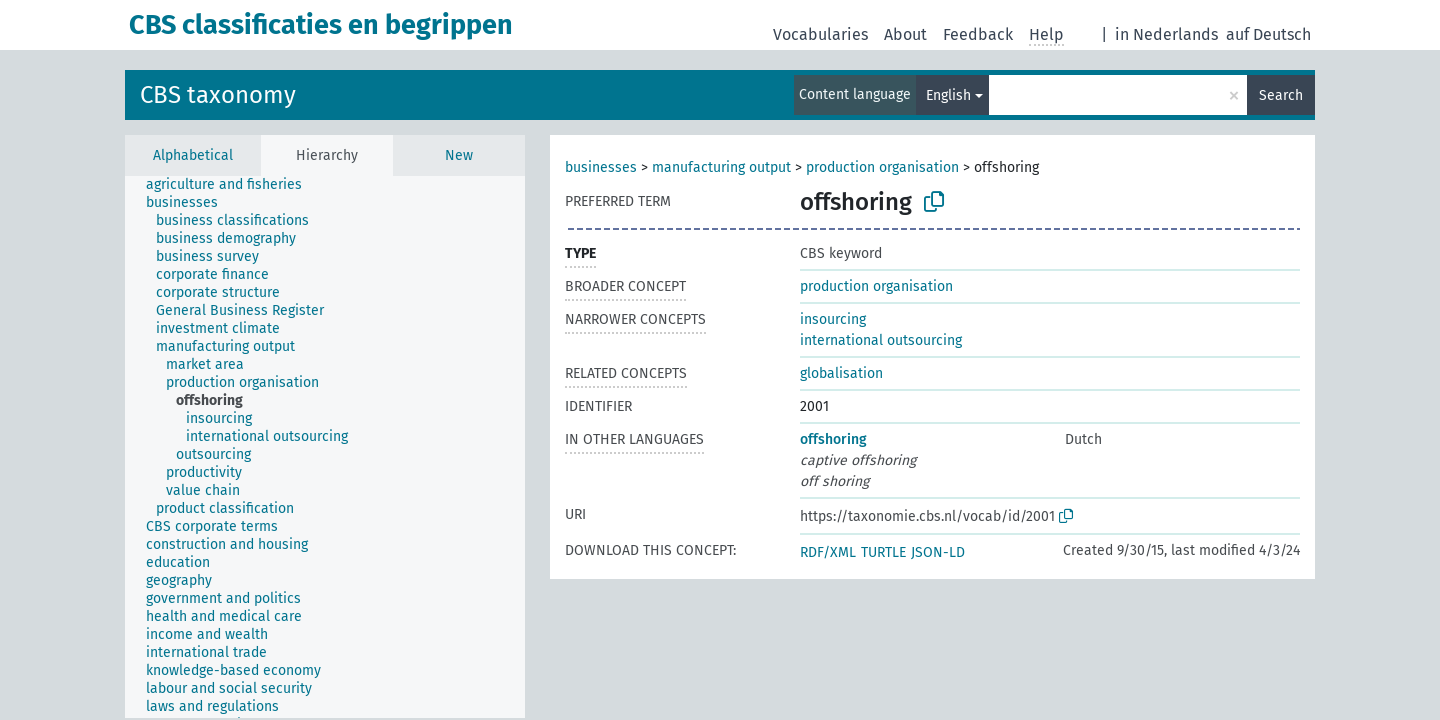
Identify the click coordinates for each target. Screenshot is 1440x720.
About (905, 34)
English (948, 95)
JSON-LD (938, 552)
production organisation (882, 167)
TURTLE (883, 552)
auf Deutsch (1268, 34)
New (459, 155)
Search (1281, 95)
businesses (601, 167)
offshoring (833, 439)
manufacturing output (721, 167)
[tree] (325, 447)
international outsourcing (881, 340)
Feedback (978, 34)
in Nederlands (1166, 34)
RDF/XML (828, 552)
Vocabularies (820, 34)
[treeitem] (232, 185)
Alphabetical (193, 155)
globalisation (841, 373)
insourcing (833, 319)
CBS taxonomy (218, 95)
